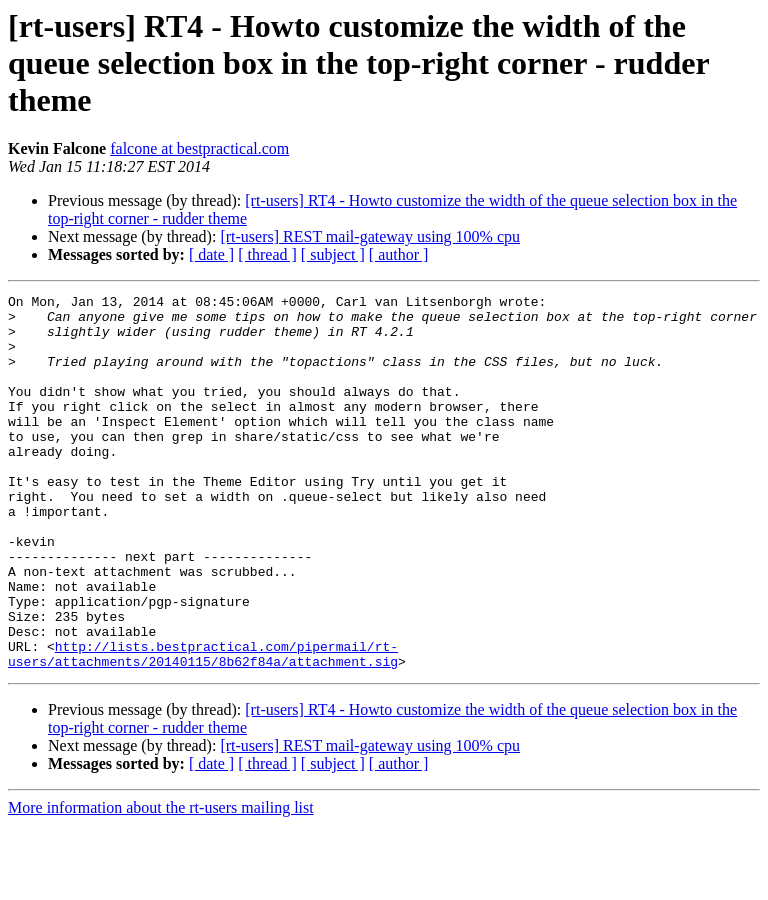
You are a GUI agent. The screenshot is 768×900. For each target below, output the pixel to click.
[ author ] (399, 254)
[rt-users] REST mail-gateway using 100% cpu (370, 236)
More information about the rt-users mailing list (161, 882)
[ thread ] (267, 254)
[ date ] (211, 254)
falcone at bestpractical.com (199, 148)
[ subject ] (333, 254)
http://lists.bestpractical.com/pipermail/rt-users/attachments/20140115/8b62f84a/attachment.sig (203, 727)
